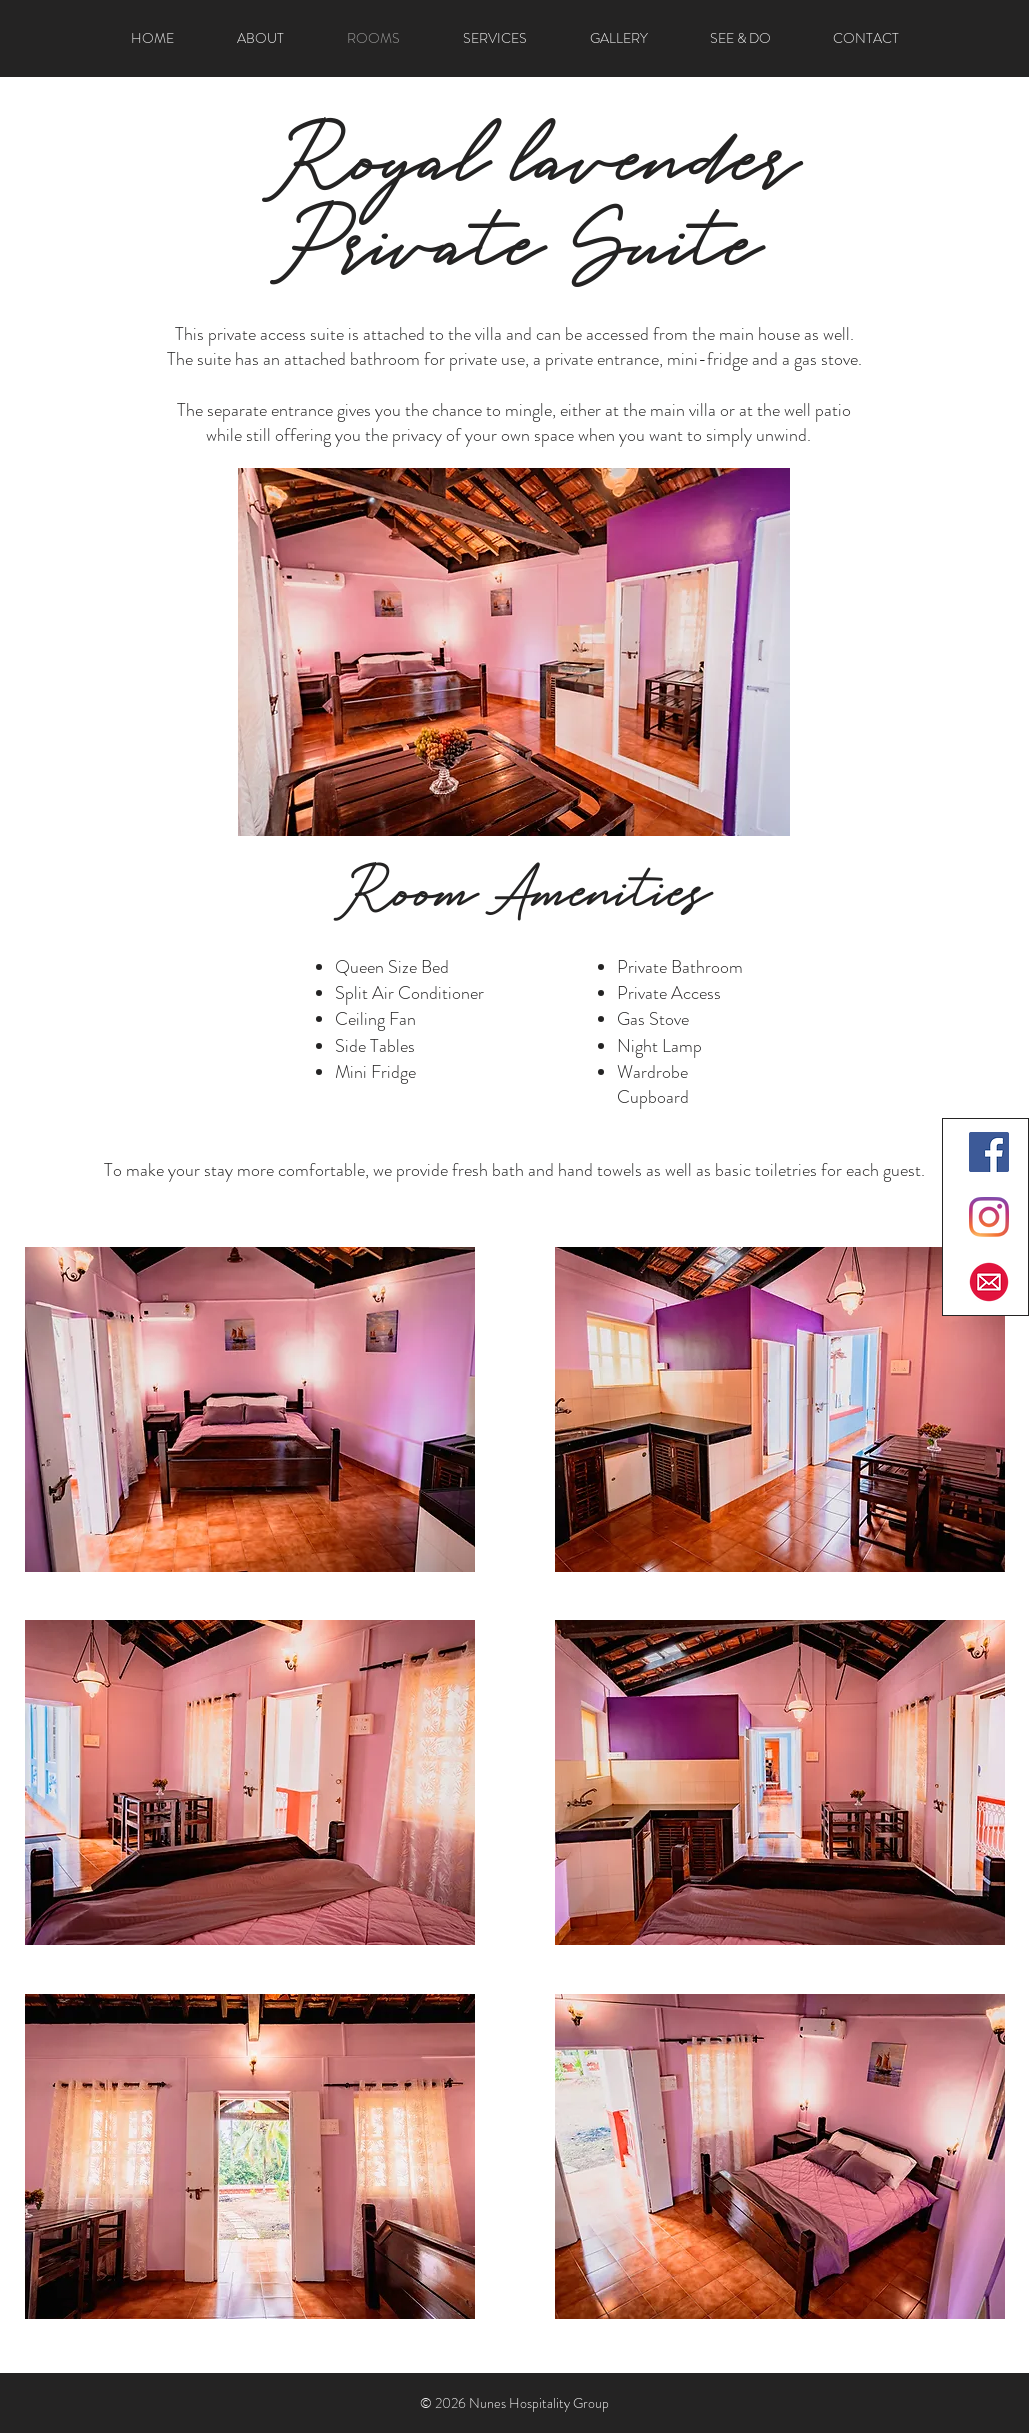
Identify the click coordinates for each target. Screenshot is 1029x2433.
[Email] (989, 1282)
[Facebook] (989, 1152)
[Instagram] (989, 1217)
